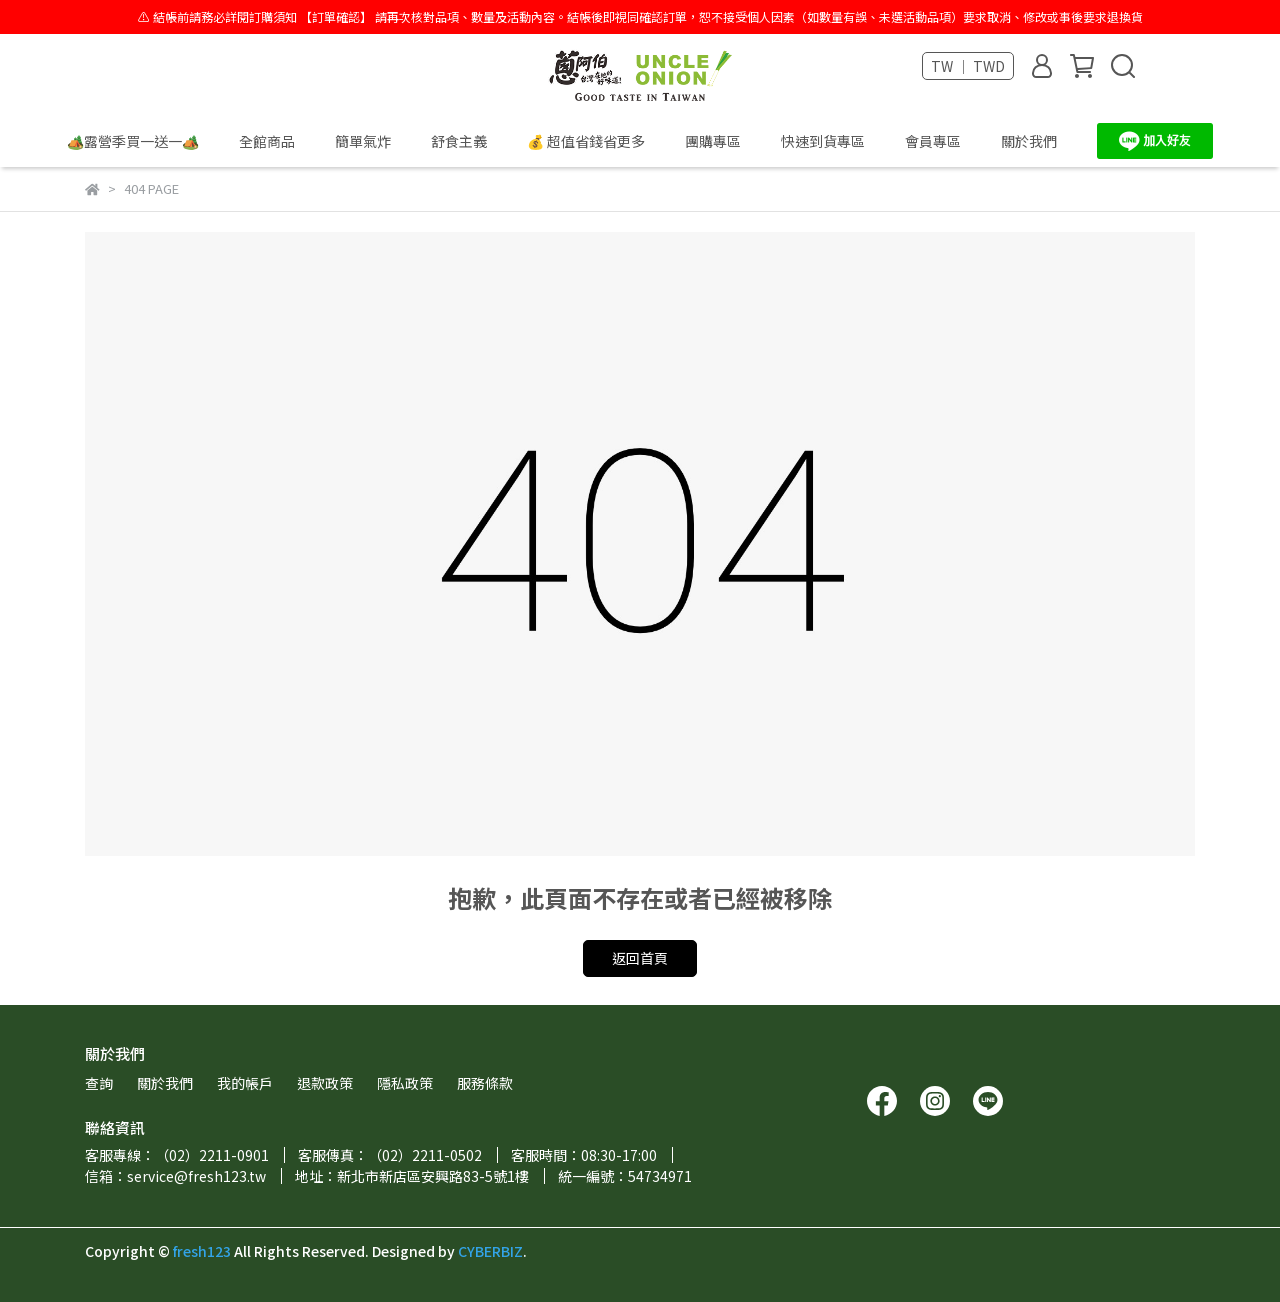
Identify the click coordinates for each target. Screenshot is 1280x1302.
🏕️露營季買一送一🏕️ (133, 141)
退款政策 (325, 1083)
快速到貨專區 (823, 141)
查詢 (99, 1083)
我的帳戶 (245, 1083)
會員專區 (933, 141)
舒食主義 (459, 141)
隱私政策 (405, 1083)
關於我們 (1029, 141)
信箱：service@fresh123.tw (175, 1176)
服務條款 (485, 1083)
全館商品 (267, 141)
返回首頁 (640, 958)
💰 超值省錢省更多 (586, 141)
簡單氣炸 (363, 141)
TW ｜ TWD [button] (968, 66)
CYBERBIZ (490, 1251)
